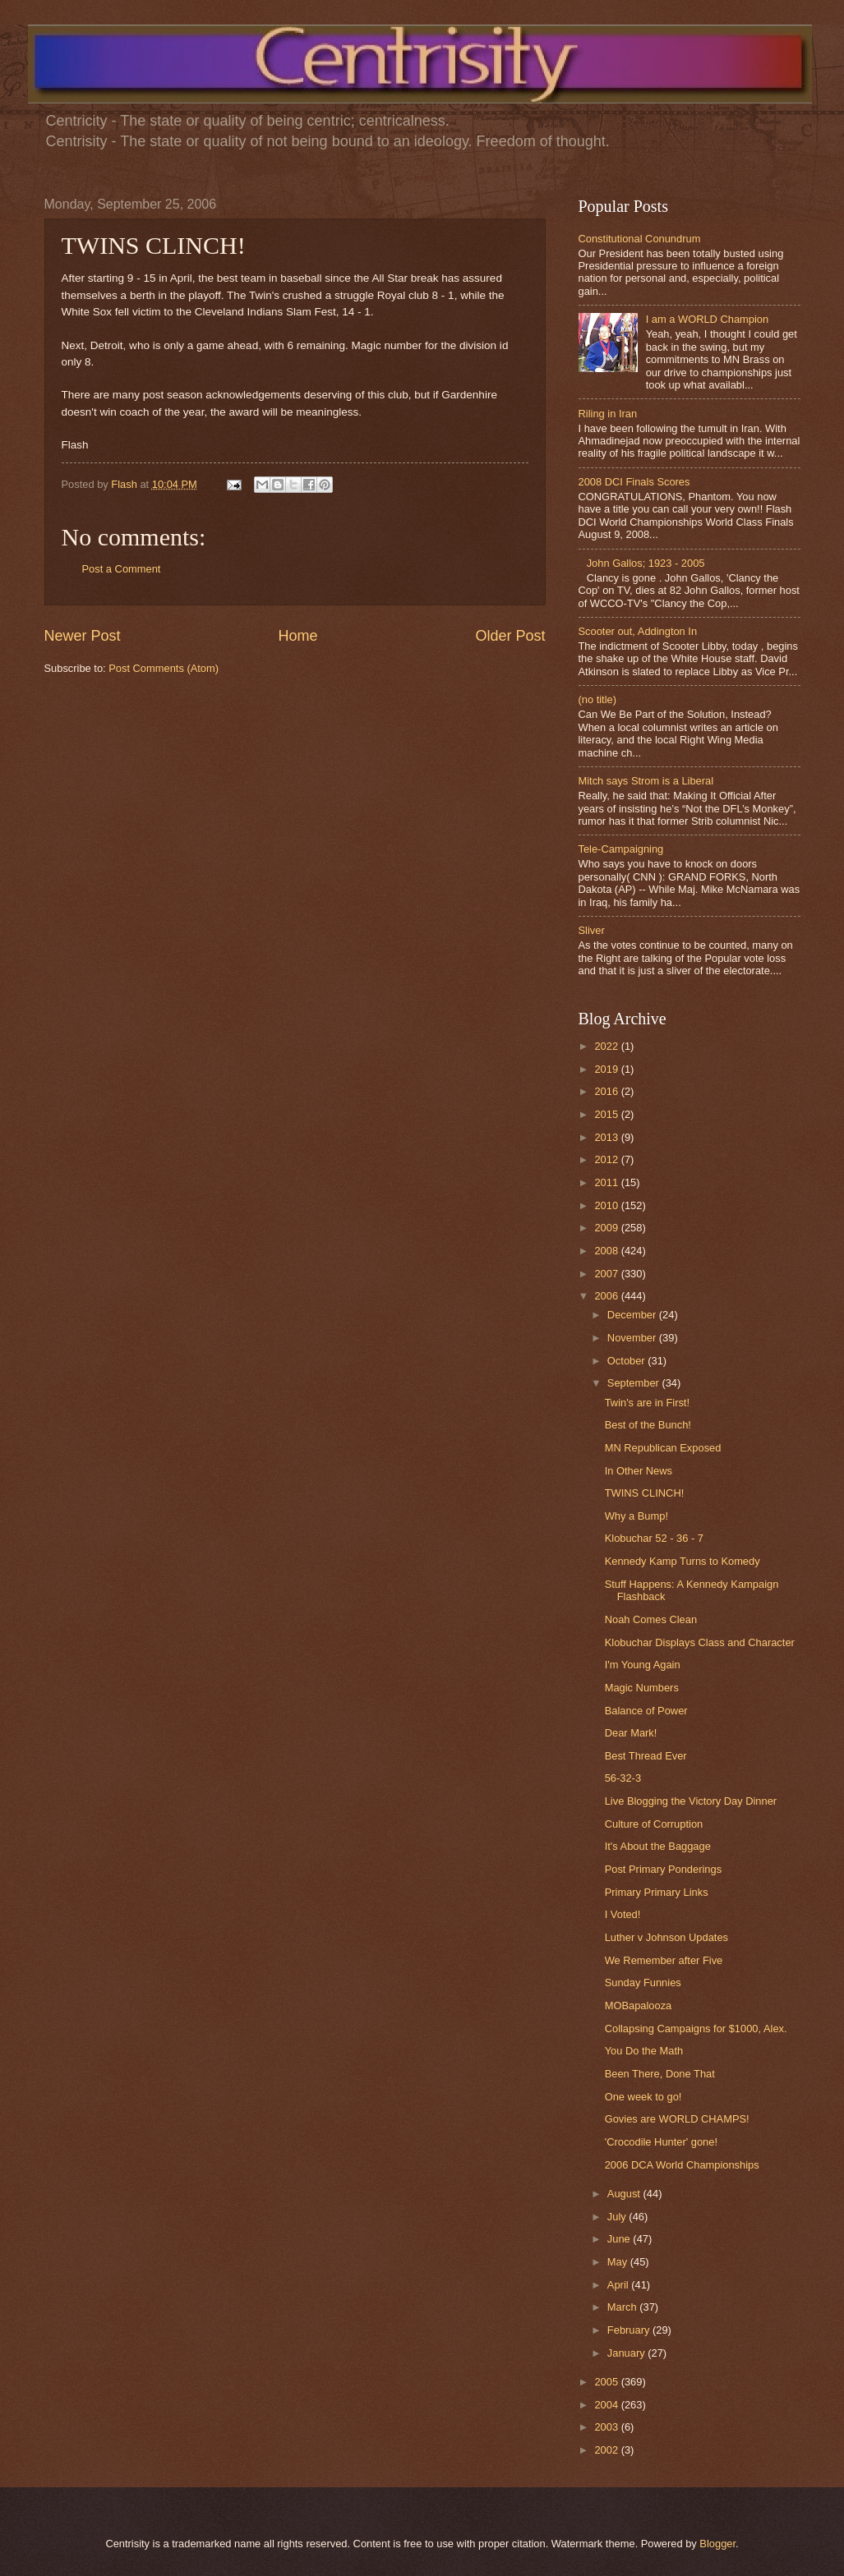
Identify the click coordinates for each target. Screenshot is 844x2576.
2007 (607, 1273)
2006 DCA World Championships (682, 2165)
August (625, 2193)
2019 (607, 1069)
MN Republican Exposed (663, 1448)
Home (297, 636)
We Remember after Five (664, 1960)
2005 (607, 2382)
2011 (607, 1182)
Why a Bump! (636, 1516)
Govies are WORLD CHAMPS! (677, 2119)
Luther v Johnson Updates (666, 1937)
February (630, 2330)
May (618, 2262)
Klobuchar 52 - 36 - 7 (654, 1538)
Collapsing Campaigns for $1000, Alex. (696, 2028)
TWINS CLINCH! (645, 1493)
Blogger (717, 2543)
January (627, 2353)
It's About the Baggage (658, 1846)
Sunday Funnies (643, 1982)
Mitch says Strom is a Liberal (646, 781)
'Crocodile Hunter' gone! (661, 2142)
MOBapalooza (638, 2005)
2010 (607, 1205)
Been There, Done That (660, 2074)
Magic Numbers (642, 1687)
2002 (607, 2450)
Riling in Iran (608, 413)
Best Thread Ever (646, 1756)
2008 (607, 1250)
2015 (607, 1114)
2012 (607, 1159)
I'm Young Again (642, 1664)
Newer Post (82, 636)
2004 (607, 2405)
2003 (607, 2427)
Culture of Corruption (654, 1824)
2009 (607, 1227)
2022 (607, 1046)
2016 (607, 1091)
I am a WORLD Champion (707, 319)
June (620, 2239)
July (618, 2216)
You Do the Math (644, 2051)
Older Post (510, 636)
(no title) (598, 699)
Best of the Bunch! (648, 1425)
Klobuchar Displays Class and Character (700, 1642)
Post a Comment (121, 569)
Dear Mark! (631, 1733)
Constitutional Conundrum (640, 238)
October (627, 1361)
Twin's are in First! (647, 1402)
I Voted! (623, 1914)
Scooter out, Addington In (638, 631)
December (633, 1315)
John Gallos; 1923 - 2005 (646, 563)
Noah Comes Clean (651, 1619)
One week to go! (643, 2097)
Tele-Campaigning (621, 849)
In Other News (638, 1471)
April (619, 2285)
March (623, 2307)
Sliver (592, 930)
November (633, 1338)
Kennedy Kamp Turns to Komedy (682, 1561)
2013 (607, 1137)
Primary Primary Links (656, 1892)
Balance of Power (646, 1710)
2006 (607, 1296)
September (634, 1383)
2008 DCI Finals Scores (634, 482)
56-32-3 (623, 1778)
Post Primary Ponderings (663, 1869)
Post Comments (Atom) (163, 668)
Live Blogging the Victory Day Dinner (691, 1801)
